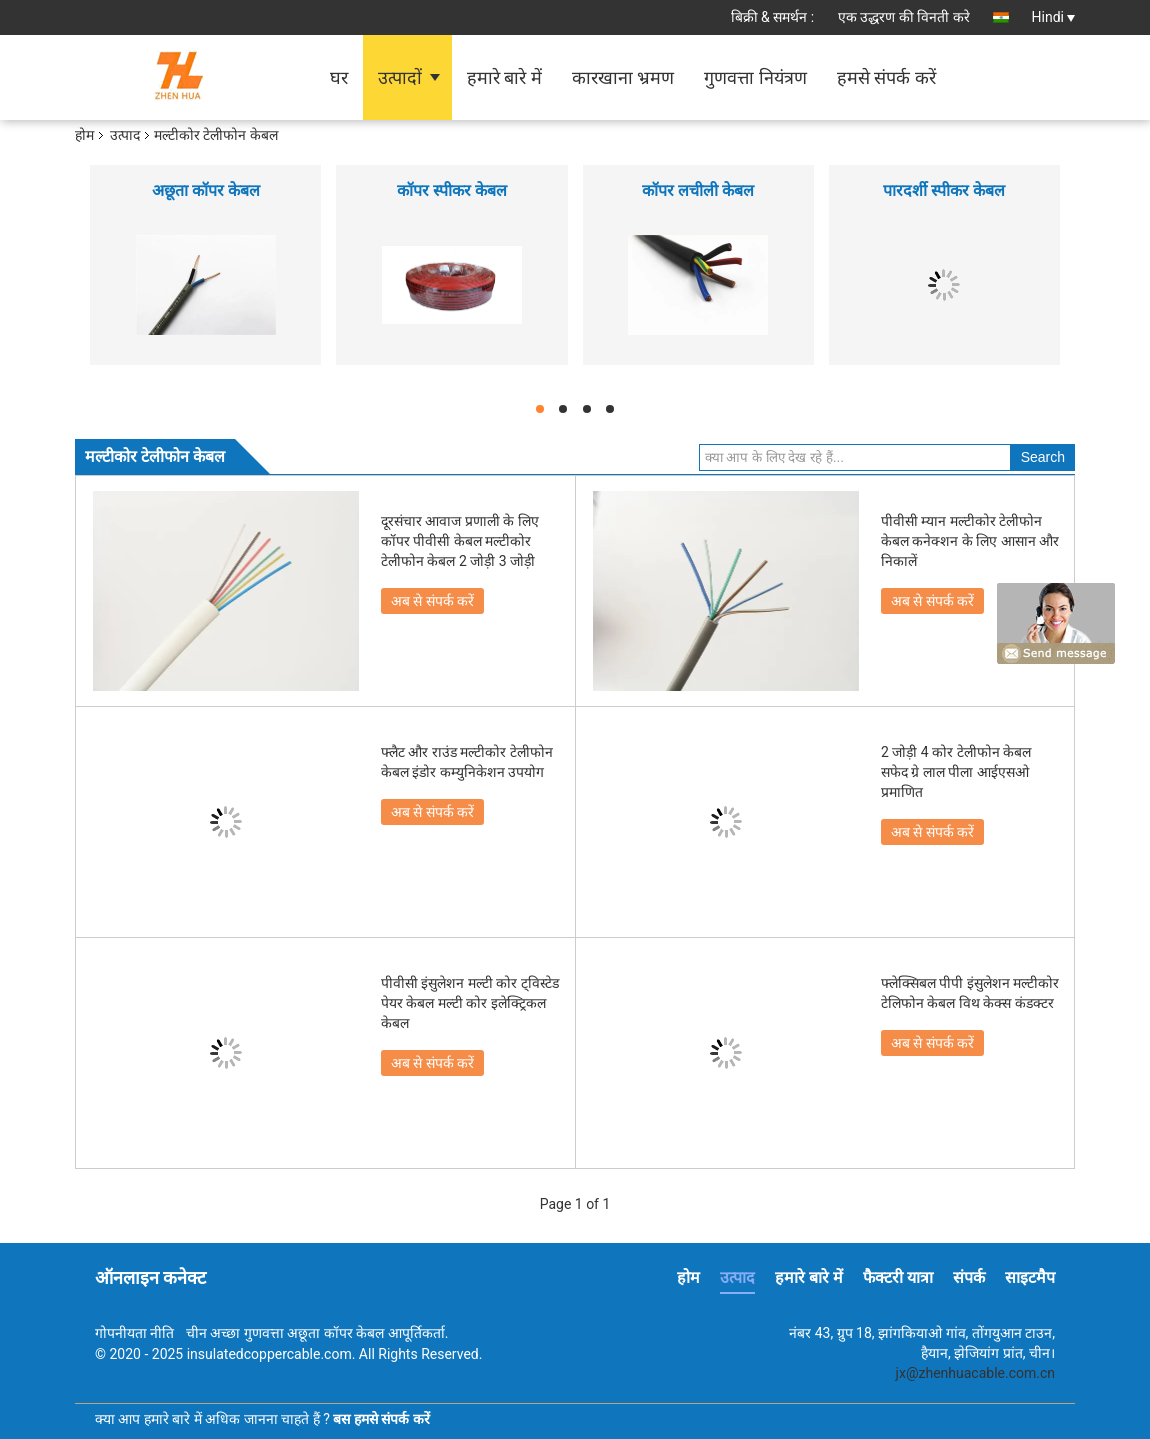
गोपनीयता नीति (134, 1333)
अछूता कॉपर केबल (206, 190)
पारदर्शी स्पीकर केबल (944, 190)
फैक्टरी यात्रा (898, 1277)
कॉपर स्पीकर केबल (452, 190)
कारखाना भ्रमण (623, 77)
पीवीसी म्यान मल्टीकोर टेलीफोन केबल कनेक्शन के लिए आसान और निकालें (970, 541)
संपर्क (969, 1277)
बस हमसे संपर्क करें (381, 1419)
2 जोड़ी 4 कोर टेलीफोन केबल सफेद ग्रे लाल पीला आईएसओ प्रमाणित (956, 772)
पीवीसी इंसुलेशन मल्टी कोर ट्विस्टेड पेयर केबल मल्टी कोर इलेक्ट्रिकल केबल (470, 1003)
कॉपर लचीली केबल (698, 190)
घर (339, 77)
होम (84, 135)
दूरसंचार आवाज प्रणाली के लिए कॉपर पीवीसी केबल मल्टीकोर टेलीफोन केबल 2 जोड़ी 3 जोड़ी (460, 541)
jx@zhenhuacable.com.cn (975, 1373)
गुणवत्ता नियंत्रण (755, 77)
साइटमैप (1030, 1277)
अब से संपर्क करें (432, 601)
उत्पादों (400, 77)
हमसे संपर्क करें (886, 77)
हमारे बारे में (504, 77)
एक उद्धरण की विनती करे (904, 17)
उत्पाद (125, 135)
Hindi (1053, 17)
